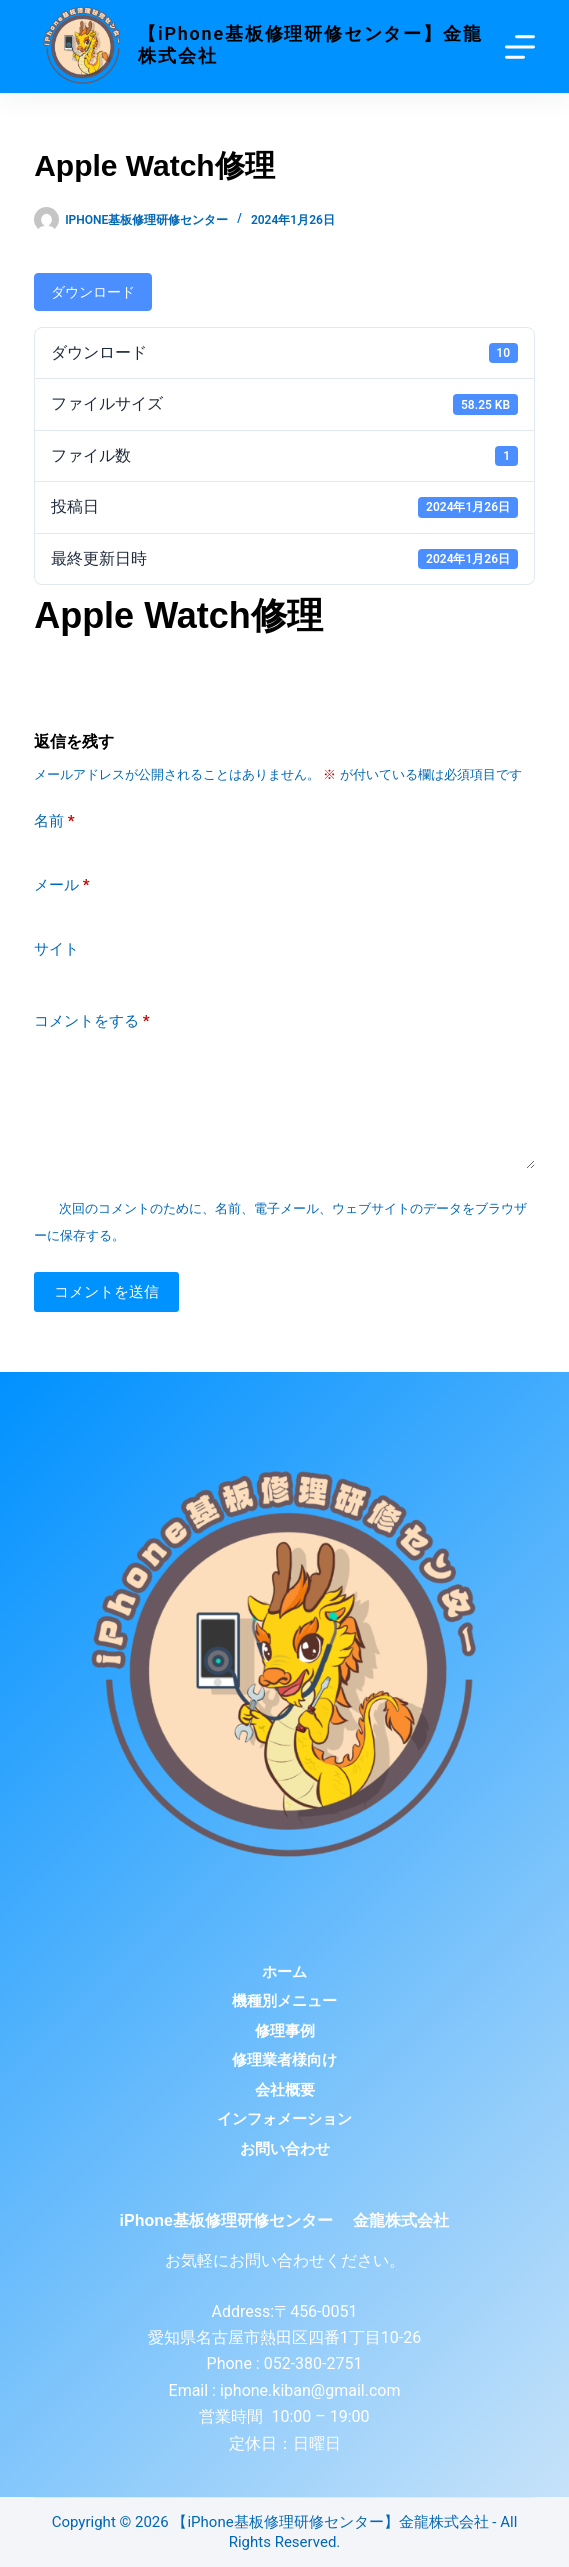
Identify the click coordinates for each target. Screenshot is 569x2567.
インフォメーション (284, 2119)
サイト (56, 949)
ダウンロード (93, 292)
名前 (54, 821)
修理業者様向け (284, 2060)
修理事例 (285, 2031)
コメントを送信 (106, 1292)
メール (62, 885)
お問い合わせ (285, 2149)
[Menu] (520, 47)
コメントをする (92, 1021)
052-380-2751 (311, 2363)
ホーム (284, 1972)
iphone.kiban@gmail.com (310, 2390)
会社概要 (285, 2090)
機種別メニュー (284, 2001)
